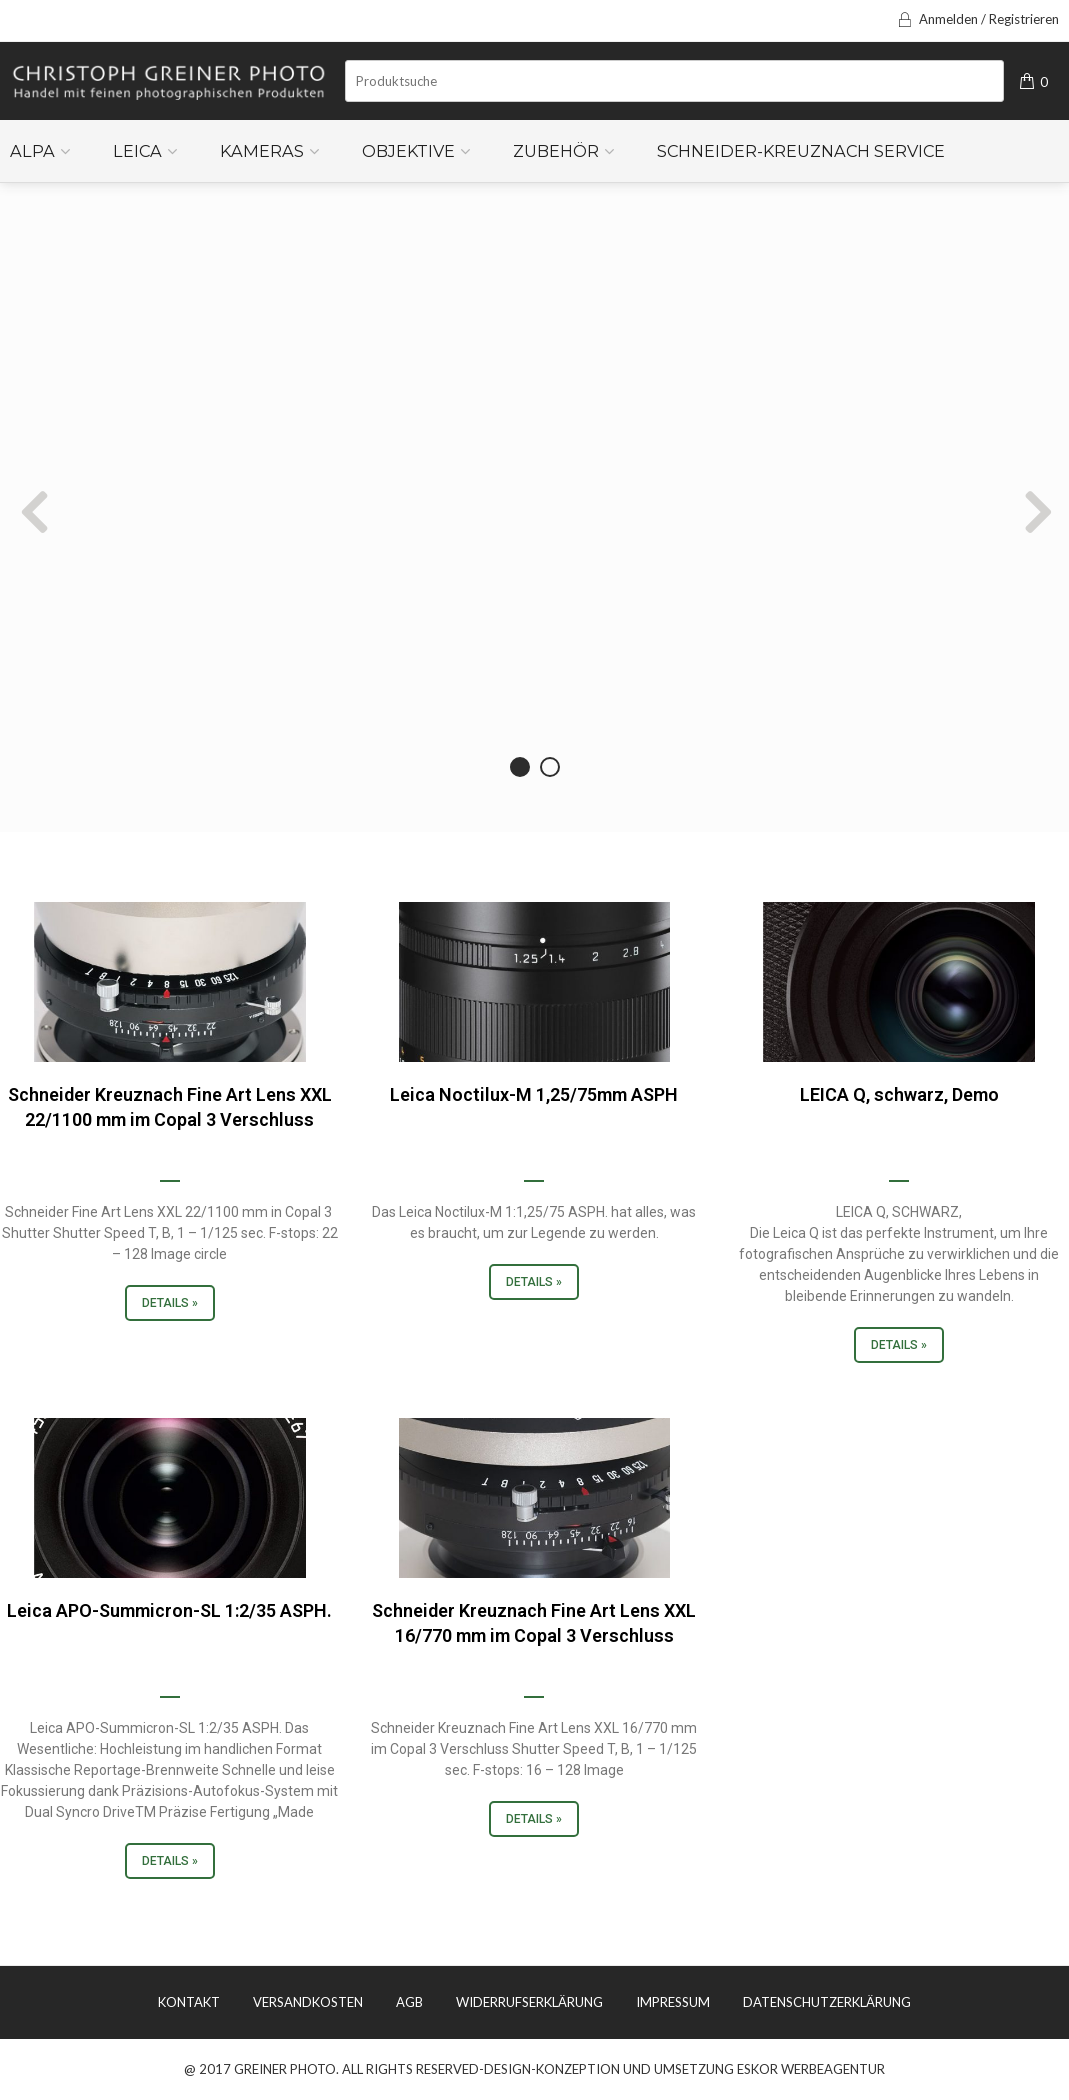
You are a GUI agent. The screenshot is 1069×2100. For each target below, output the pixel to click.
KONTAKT (189, 2002)
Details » (170, 1303)
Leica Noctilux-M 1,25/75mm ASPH (534, 1094)
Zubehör (556, 151)
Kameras (262, 151)
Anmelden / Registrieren (977, 19)
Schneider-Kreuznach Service (801, 151)
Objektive (408, 151)
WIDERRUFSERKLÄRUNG (529, 2002)
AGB (409, 2002)
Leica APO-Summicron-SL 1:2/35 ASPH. (169, 1610)
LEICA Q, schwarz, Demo (899, 1094)
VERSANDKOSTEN (308, 2002)
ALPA (32, 151)
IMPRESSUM (673, 2002)
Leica (137, 151)
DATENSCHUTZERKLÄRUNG (827, 2002)
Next (819, 511)
